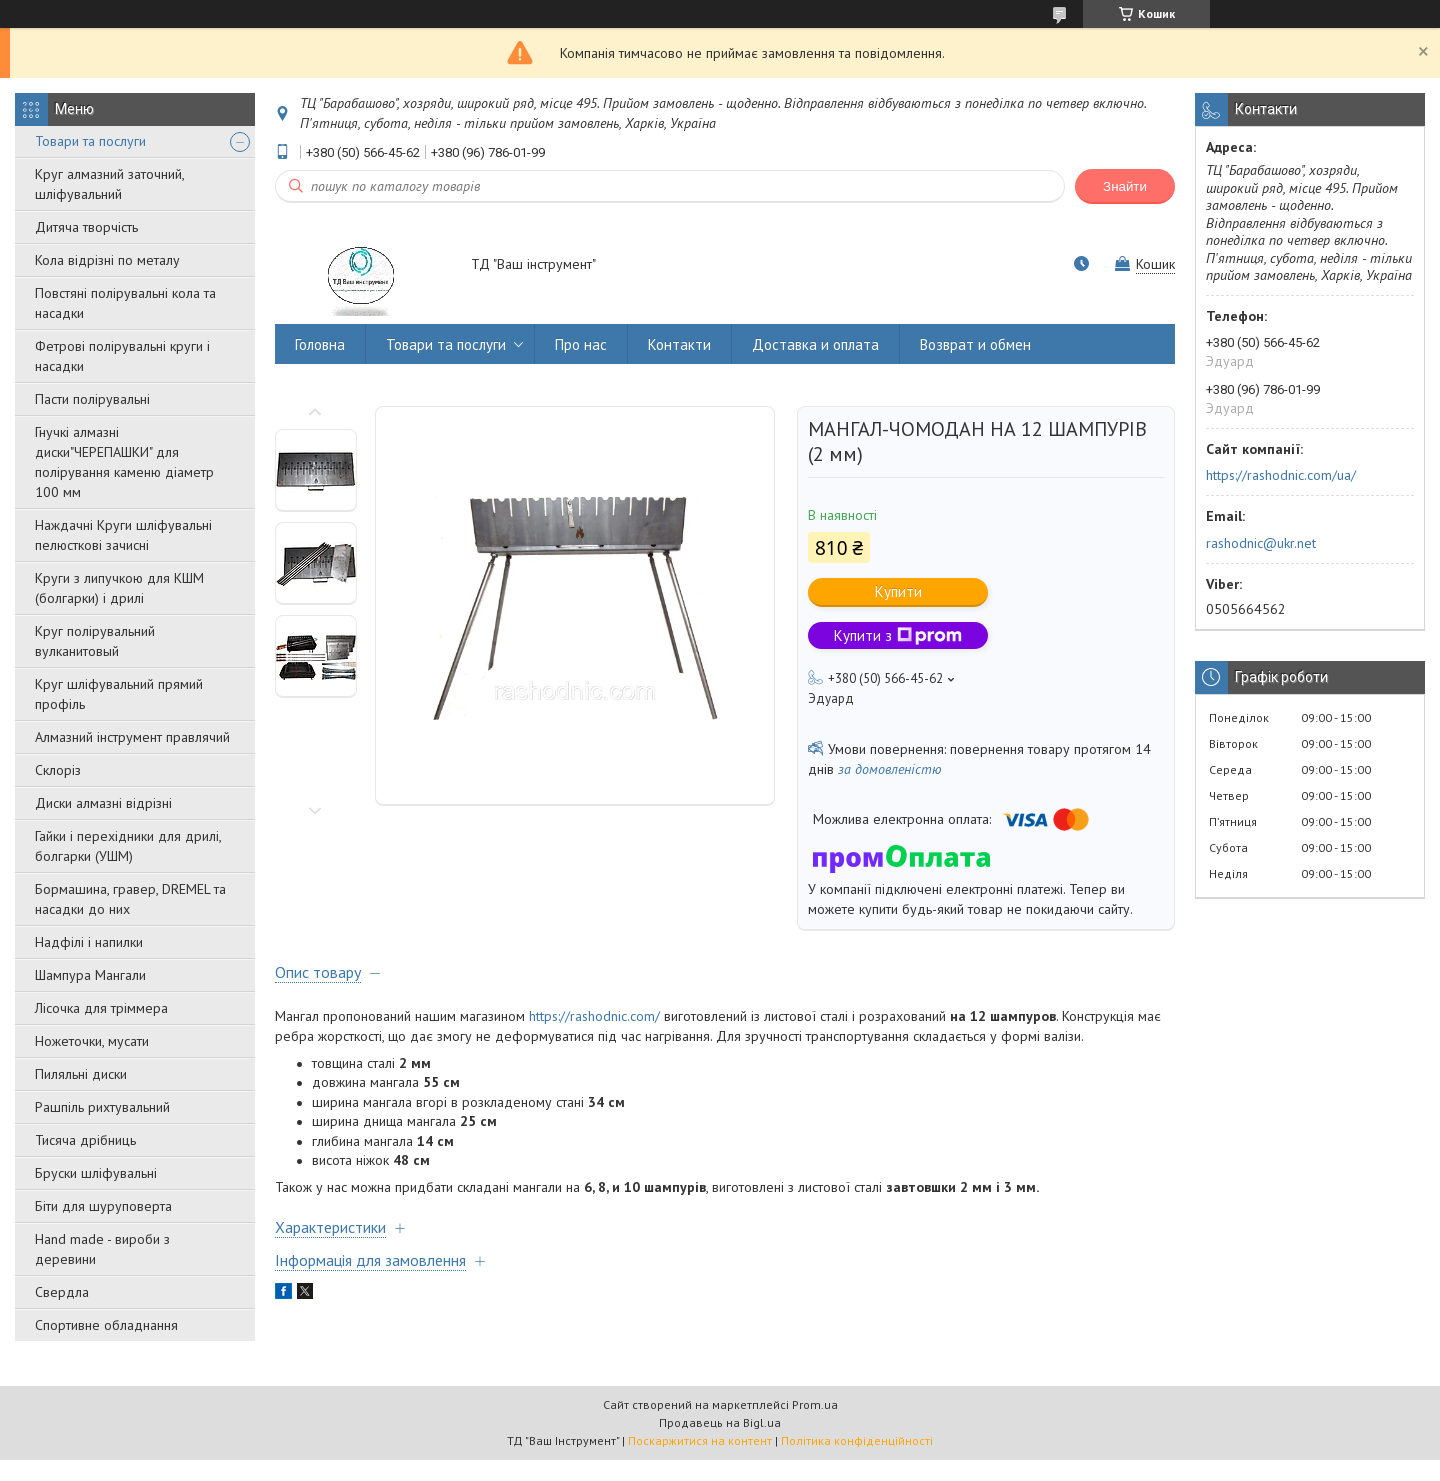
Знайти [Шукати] (1125, 186)
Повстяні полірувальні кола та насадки (125, 303)
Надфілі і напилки (89, 942)
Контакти (679, 344)
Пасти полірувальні (92, 399)
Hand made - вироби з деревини (102, 1249)
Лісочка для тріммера (101, 1008)
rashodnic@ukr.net (1261, 543)
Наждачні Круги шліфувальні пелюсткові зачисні (123, 535)
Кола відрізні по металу (107, 260)
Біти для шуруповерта (103, 1206)
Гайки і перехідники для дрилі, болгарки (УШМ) (128, 846)
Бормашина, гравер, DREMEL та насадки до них (130, 899)
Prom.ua (815, 1404)
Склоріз (58, 770)
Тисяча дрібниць (85, 1140)
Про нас (581, 344)
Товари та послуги (90, 141)
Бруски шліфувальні (96, 1173)
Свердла (62, 1292)
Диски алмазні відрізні (103, 803)
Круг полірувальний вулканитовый (95, 641)
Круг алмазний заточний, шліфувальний (109, 184)
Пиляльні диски (81, 1074)
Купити (898, 591)
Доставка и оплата (815, 344)
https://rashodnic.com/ (594, 1016)
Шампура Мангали (90, 975)
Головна (320, 344)
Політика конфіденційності (857, 1440)
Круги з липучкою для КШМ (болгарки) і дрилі (119, 588)
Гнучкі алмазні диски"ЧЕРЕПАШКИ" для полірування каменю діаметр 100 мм (124, 462)
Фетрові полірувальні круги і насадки (122, 356)
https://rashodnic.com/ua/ (1281, 475)
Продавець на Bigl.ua (720, 1422)
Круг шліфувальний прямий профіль (119, 694)
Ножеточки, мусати (92, 1041)
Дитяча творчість (86, 227)
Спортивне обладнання (106, 1325)
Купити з (898, 635)
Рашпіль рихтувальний (102, 1107)
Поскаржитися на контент (700, 1440)
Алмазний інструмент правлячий (132, 737)
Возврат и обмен (975, 344)
